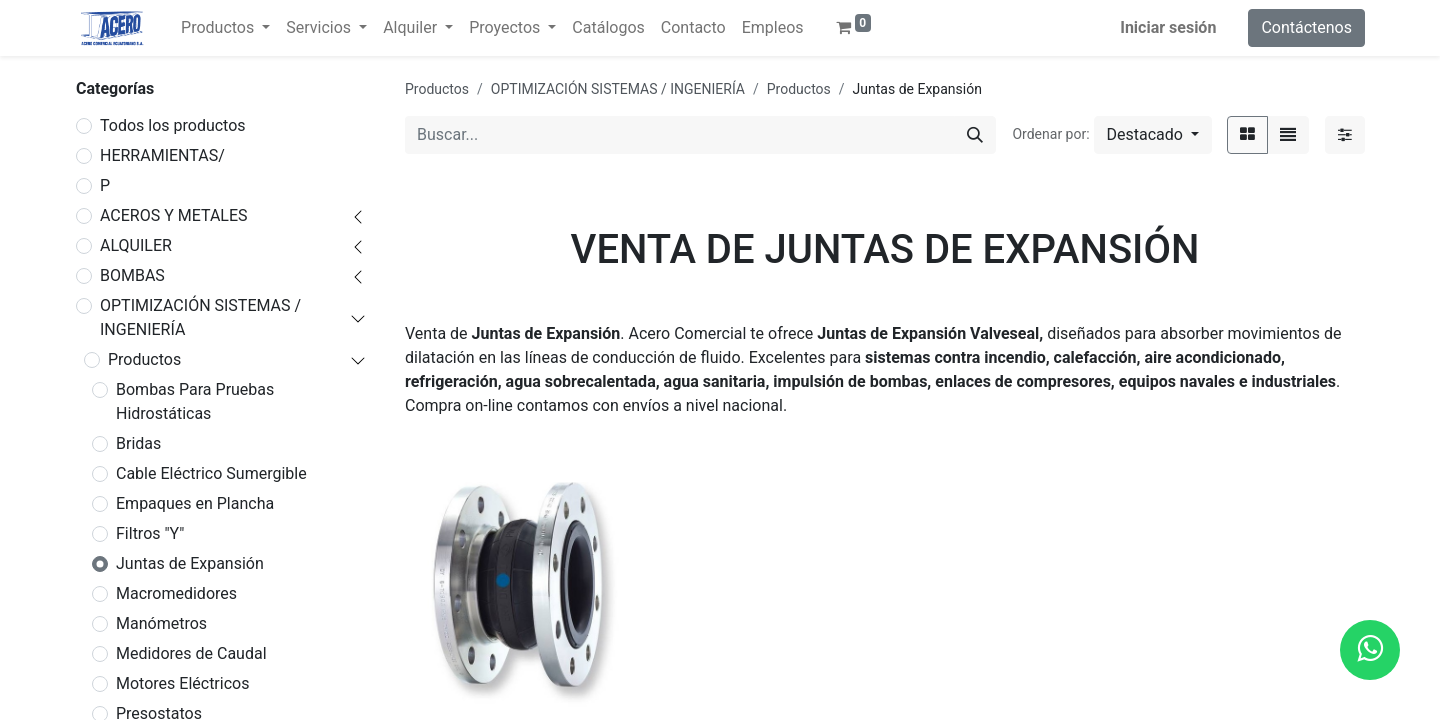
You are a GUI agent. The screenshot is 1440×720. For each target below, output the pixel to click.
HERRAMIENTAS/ (162, 155)
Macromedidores (176, 593)
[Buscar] (975, 135)
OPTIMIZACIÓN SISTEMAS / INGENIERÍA (200, 317)
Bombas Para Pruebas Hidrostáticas (195, 401)
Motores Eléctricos (182, 683)
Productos (144, 359)
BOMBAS (132, 275)
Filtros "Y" (150, 533)
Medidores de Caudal (191, 653)
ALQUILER (136, 245)
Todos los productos (173, 125)
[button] (1153, 135)
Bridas (138, 443)
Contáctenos (1306, 27)
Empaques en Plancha (195, 503)
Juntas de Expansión (190, 563)
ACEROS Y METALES (174, 215)
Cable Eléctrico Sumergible (211, 473)
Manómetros (161, 623)
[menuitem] (608, 28)
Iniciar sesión (1168, 27)
